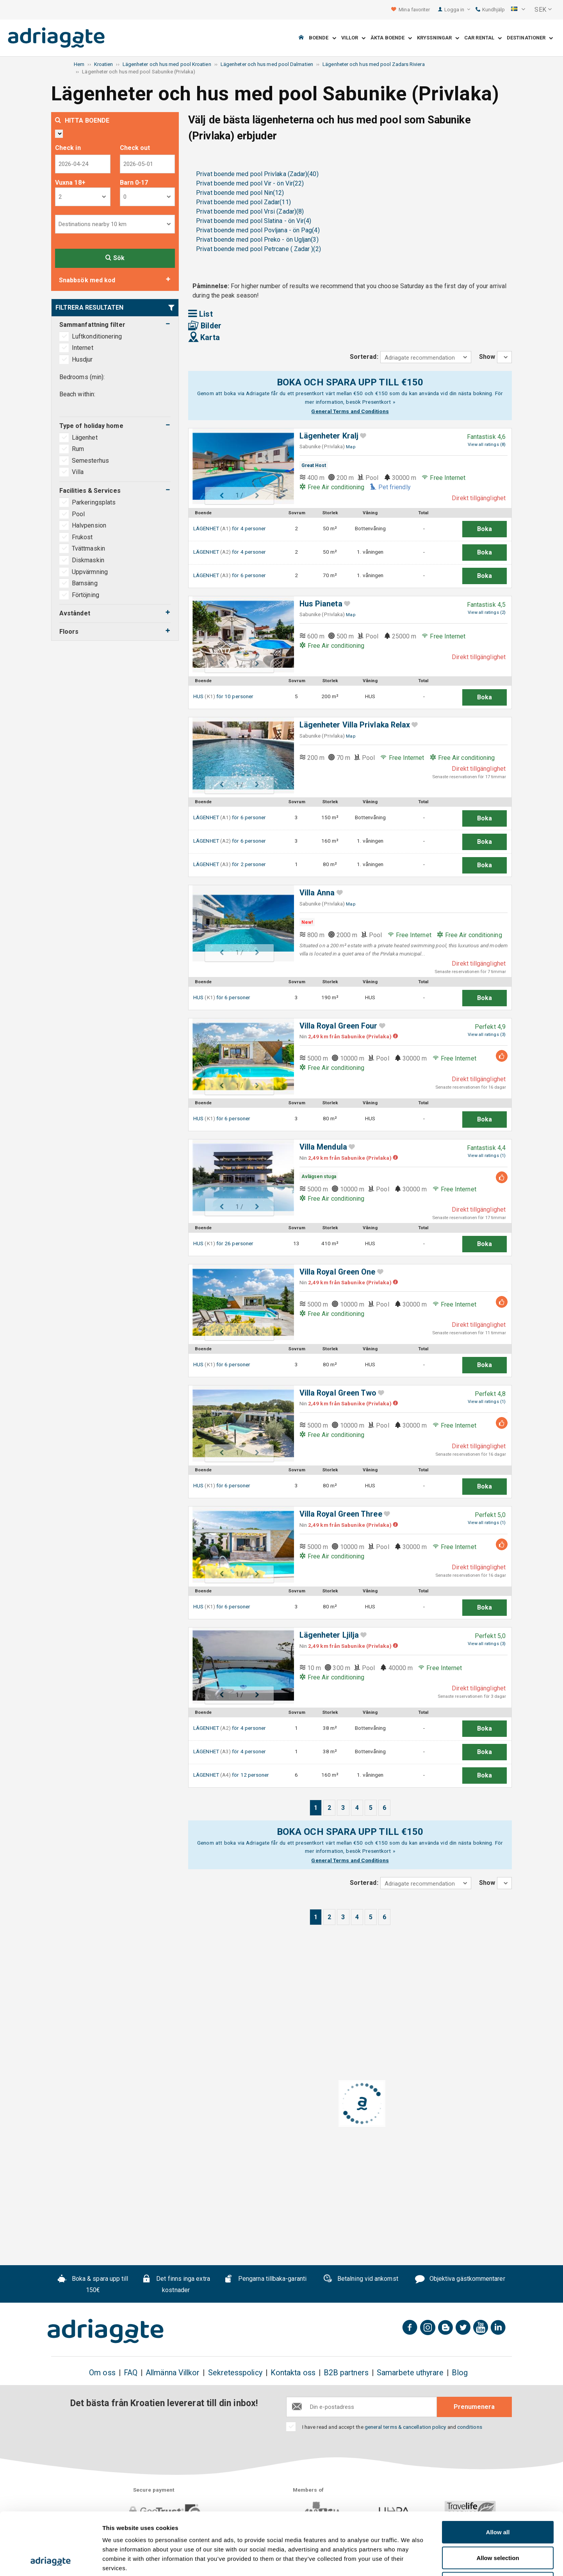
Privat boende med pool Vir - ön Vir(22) (250, 183)
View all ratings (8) (487, 444)
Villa (78, 472)
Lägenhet (85, 437)
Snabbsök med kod (87, 280)
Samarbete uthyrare (410, 2372)
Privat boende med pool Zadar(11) (243, 202)
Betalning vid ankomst (360, 2279)
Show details (410, 2560)
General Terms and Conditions (349, 411)
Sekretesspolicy (235, 2372)
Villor (353, 38)
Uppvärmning (90, 572)
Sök (115, 258)
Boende (322, 38)
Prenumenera (474, 2406)
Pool (78, 514)
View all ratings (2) (487, 612)
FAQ (130, 2372)
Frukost (82, 537)
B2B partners (346, 2372)
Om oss (102, 2372)
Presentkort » (378, 402)
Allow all (498, 2473)
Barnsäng (85, 583)
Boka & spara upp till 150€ (92, 2284)
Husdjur (82, 359)
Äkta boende (391, 38)
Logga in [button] (457, 9)
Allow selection (497, 2499)
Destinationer (530, 38)
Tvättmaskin (88, 548)
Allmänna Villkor (173, 2372)
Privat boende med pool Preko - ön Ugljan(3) (257, 239)
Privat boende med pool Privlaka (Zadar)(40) (257, 174)
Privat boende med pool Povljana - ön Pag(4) (257, 230)
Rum (79, 449)
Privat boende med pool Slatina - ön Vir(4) (253, 221)
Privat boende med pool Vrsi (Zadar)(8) (250, 211)
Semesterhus (91, 460)
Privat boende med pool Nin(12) (240, 192)
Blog (459, 2372)
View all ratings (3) (487, 1034)
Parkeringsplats (94, 502)
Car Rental (483, 38)
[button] (518, 9)
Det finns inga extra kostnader (176, 2284)
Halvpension (89, 525)
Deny (498, 2524)
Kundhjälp (490, 9)
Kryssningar (438, 38)
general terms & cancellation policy (405, 2427)
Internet (82, 347)
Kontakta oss (293, 2372)
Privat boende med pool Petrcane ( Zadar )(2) (258, 249)
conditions (469, 2427)
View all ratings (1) (487, 1155)
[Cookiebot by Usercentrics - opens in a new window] (50, 2561)
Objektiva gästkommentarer (460, 2279)
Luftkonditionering (97, 336)
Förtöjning (85, 595)
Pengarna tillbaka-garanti (265, 2279)
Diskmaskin (88, 560)
